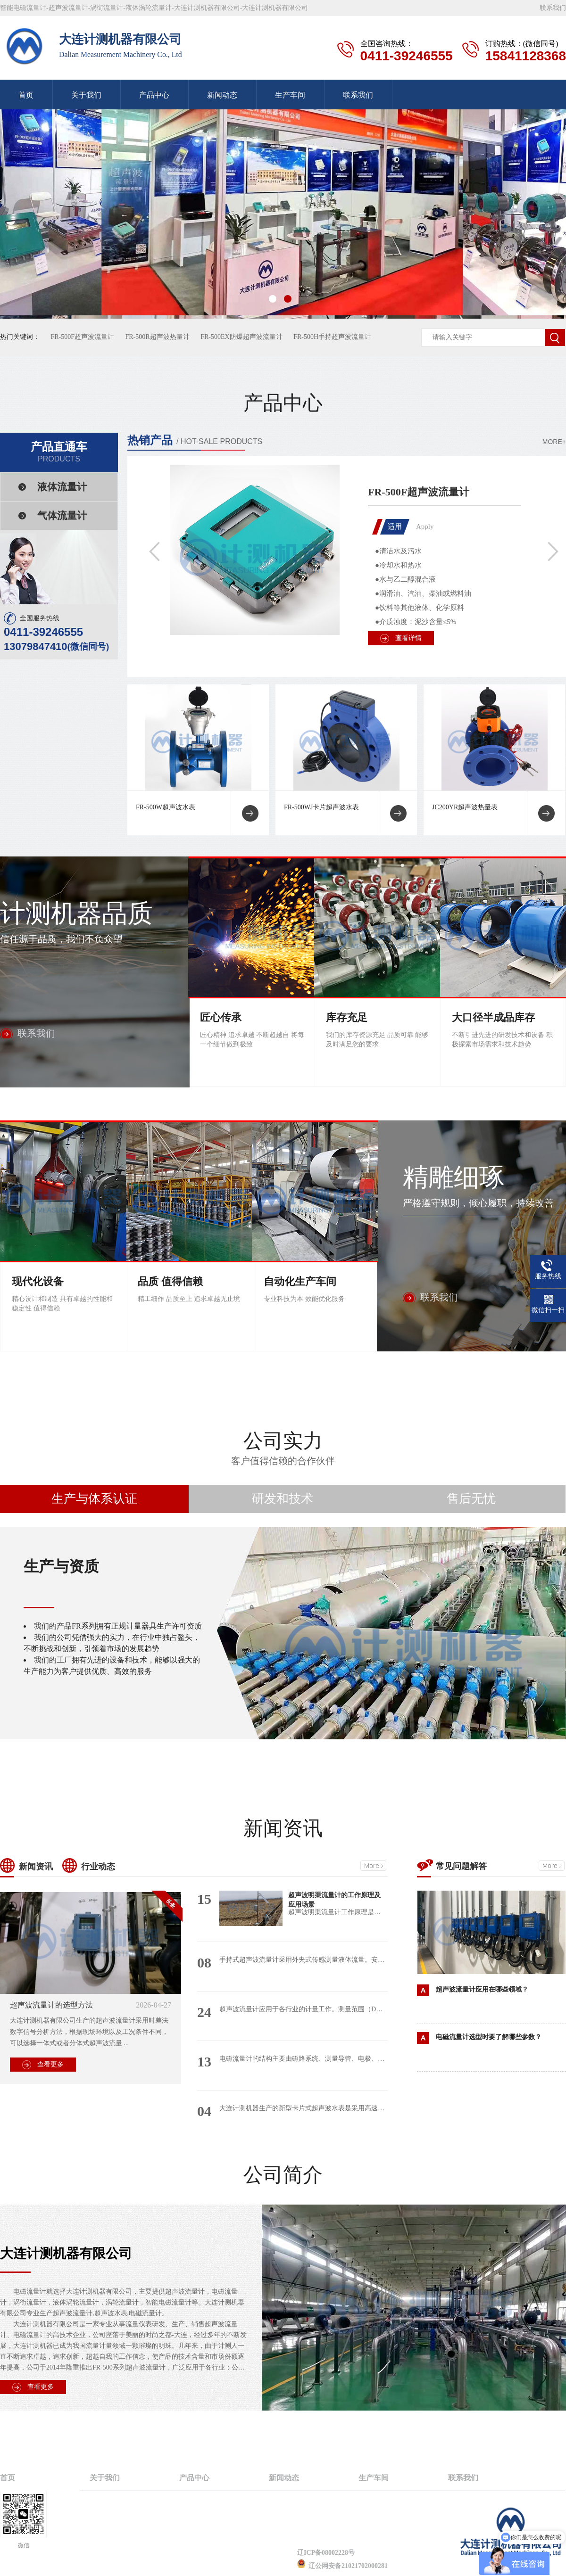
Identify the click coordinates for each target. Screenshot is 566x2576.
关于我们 (86, 95)
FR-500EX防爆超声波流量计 (241, 336)
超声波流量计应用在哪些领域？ (482, 1989)
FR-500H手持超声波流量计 (332, 336)
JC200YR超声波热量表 (465, 807)
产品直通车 (59, 452)
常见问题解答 (461, 1866)
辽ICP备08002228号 (326, 2552)
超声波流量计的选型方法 (51, 2005)
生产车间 (290, 95)
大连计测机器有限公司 (66, 2253)
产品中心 (154, 95)
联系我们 (553, 7)
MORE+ (554, 441)
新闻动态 (222, 95)
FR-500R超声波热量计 (157, 336)
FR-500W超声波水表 (165, 807)
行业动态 (98, 1866)
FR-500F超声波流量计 (83, 336)
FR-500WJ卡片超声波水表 (321, 807)
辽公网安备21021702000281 (342, 2565)
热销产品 (150, 440)
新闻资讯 (283, 1828)
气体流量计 (62, 515)
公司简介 (283, 2175)
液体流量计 (62, 487)
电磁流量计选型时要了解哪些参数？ (488, 2037)
